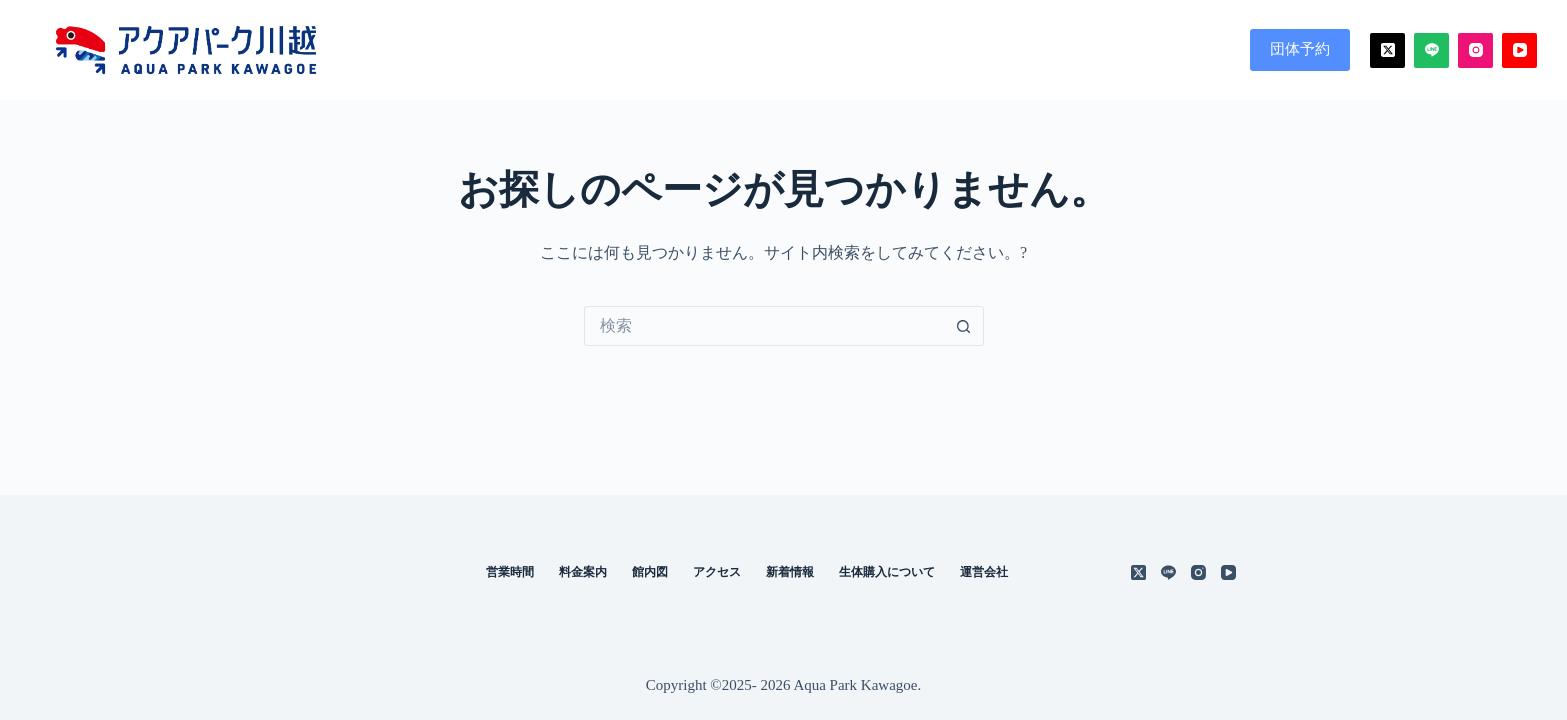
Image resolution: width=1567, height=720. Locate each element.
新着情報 (790, 572)
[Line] (1431, 50)
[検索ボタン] (964, 326)
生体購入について (887, 572)
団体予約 (1300, 49)
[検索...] (764, 326)
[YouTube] (1519, 50)
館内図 (1070, 50)
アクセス (1170, 50)
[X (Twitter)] (1387, 50)
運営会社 (984, 572)
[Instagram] (1475, 50)
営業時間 (860, 50)
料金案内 (970, 50)
